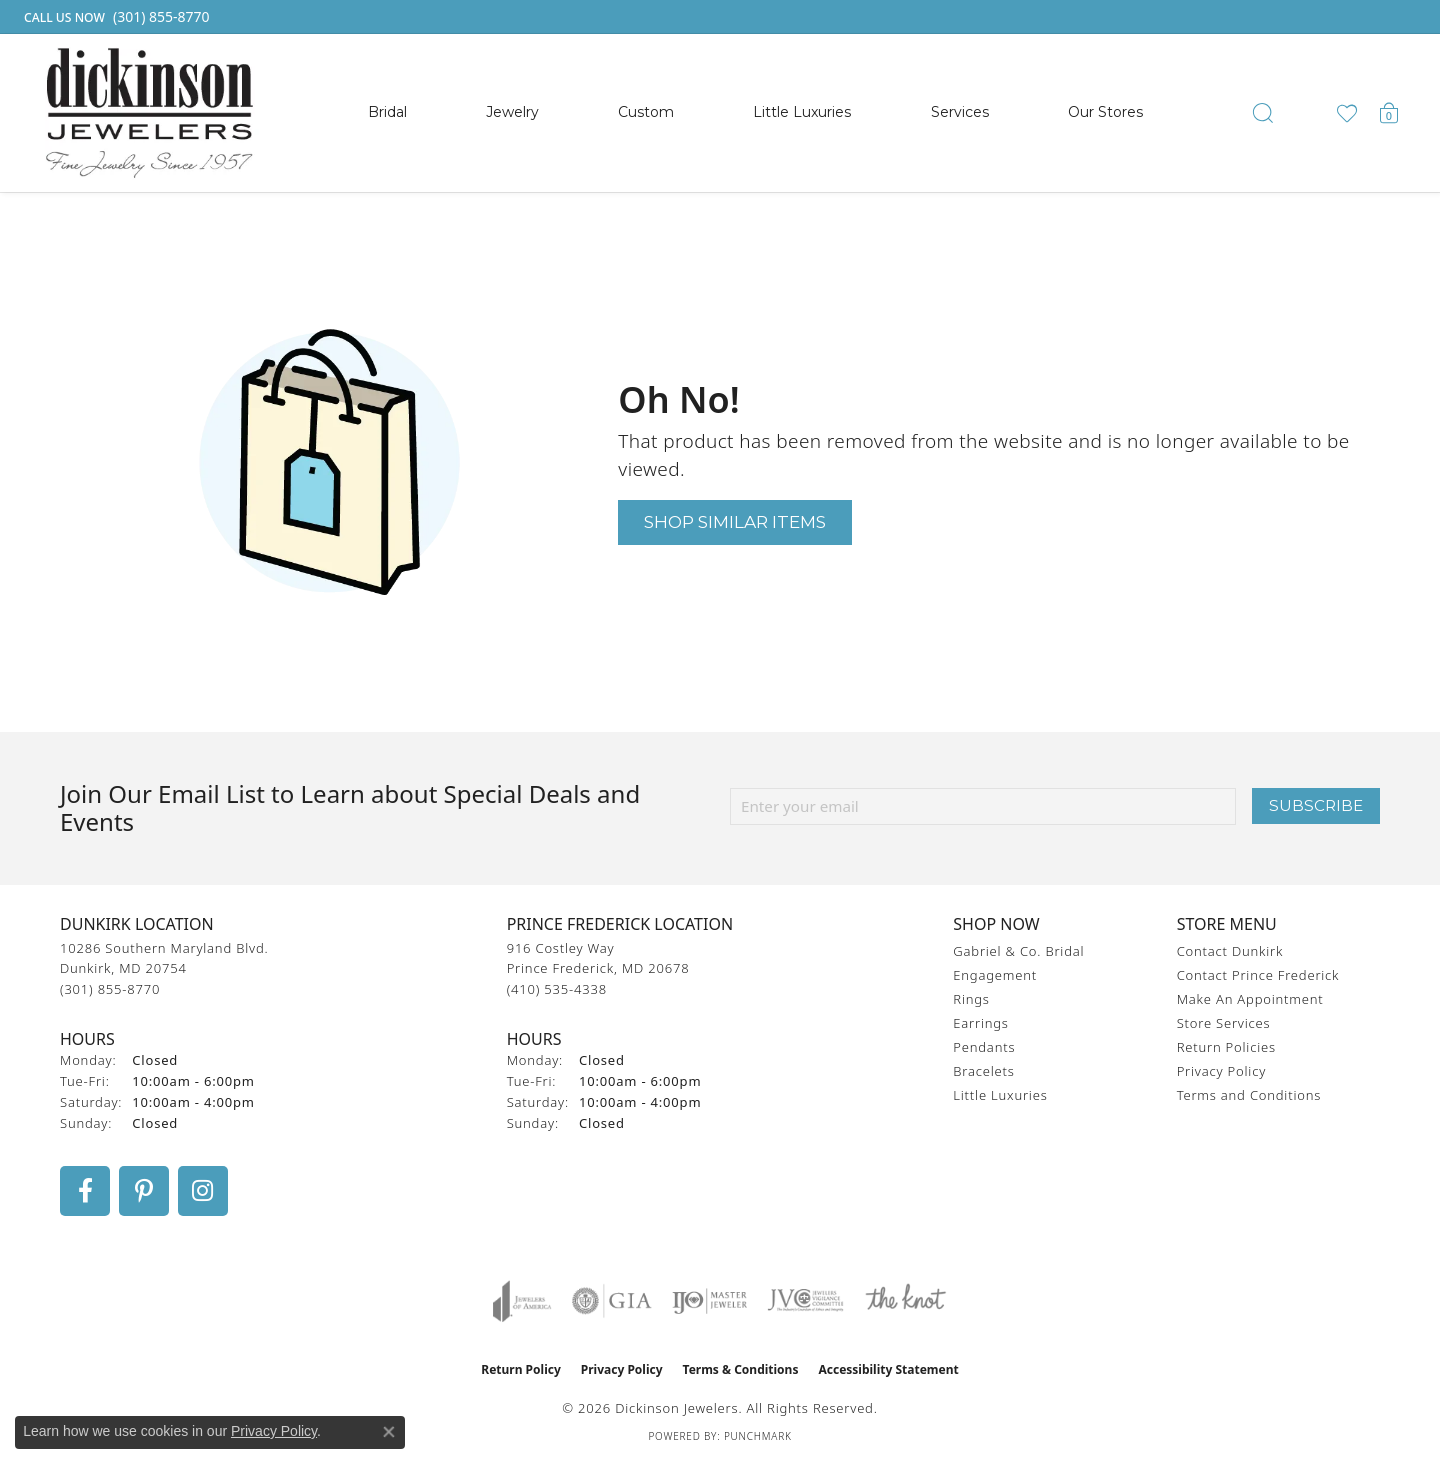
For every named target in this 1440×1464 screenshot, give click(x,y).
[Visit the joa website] (522, 1301)
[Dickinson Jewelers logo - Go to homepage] (149, 113)
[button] (1263, 113)
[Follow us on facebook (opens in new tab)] (85, 1191)
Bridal (387, 112)
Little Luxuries (802, 112)
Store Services (1224, 1023)
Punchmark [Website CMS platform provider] (758, 1436)
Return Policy (521, 1369)
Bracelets (983, 1071)
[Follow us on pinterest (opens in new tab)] (144, 1191)
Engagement (995, 975)
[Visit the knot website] (905, 1301)
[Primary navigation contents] (755, 113)
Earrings (980, 1023)
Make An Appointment (1250, 999)
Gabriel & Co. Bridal (1018, 951)
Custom (646, 112)
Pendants (984, 1047)
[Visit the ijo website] (709, 1301)
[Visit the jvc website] (806, 1301)
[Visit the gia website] (612, 1301)
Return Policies (1226, 1047)
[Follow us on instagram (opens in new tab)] (203, 1191)
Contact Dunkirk (1230, 951)
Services (960, 112)
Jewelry (512, 112)
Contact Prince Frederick (1258, 975)
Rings (971, 999)
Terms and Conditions (1249, 1095)
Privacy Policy (1221, 1071)
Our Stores (1105, 112)
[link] (115, 17)
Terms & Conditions (741, 1369)
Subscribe (1316, 805)
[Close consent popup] (389, 1432)
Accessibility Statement (888, 1369)
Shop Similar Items (735, 521)
